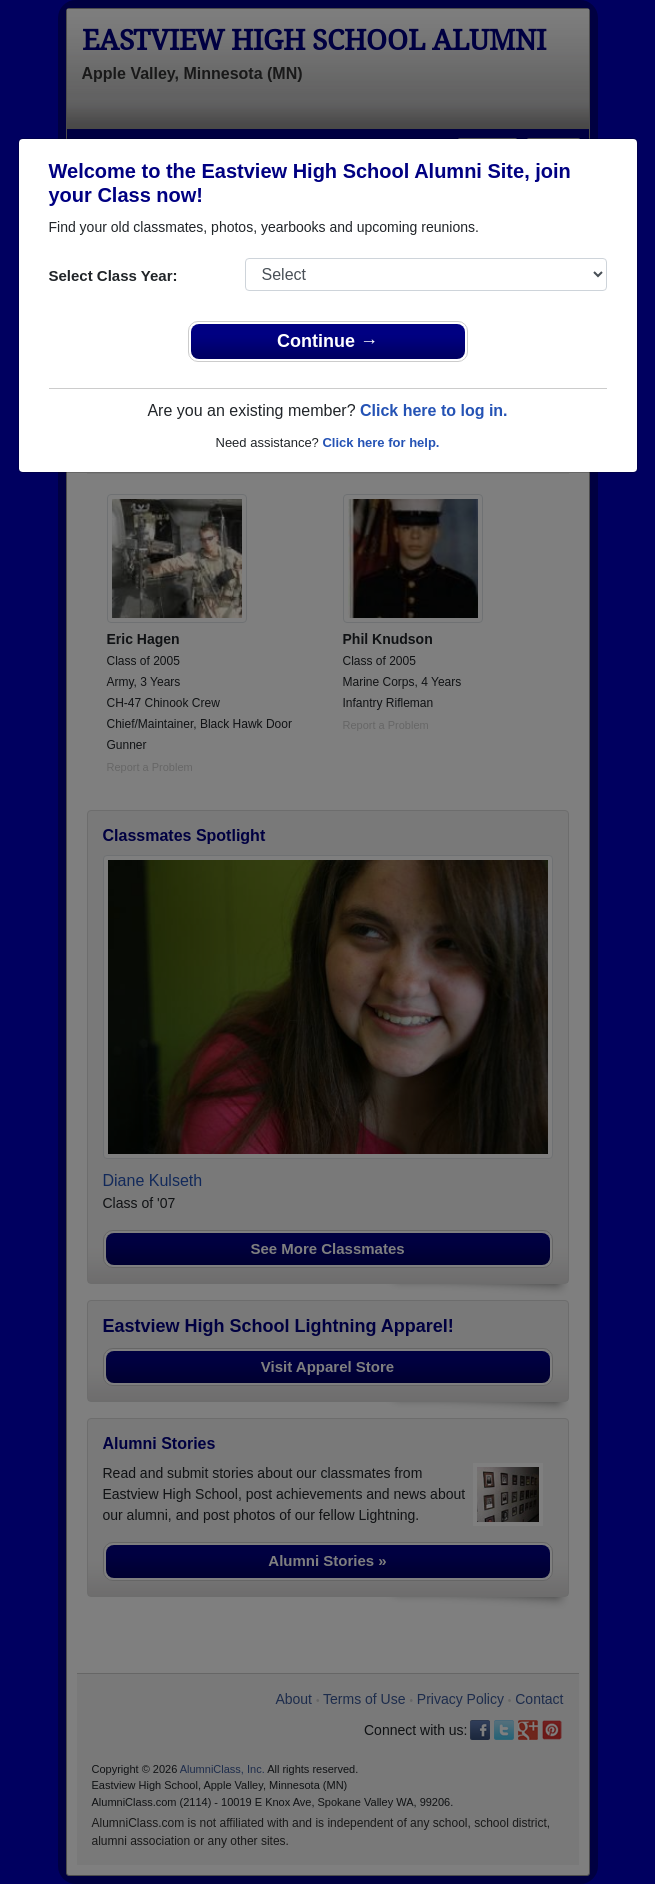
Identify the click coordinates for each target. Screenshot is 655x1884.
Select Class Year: (113, 275)
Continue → (327, 341)
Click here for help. (380, 442)
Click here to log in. (434, 410)
